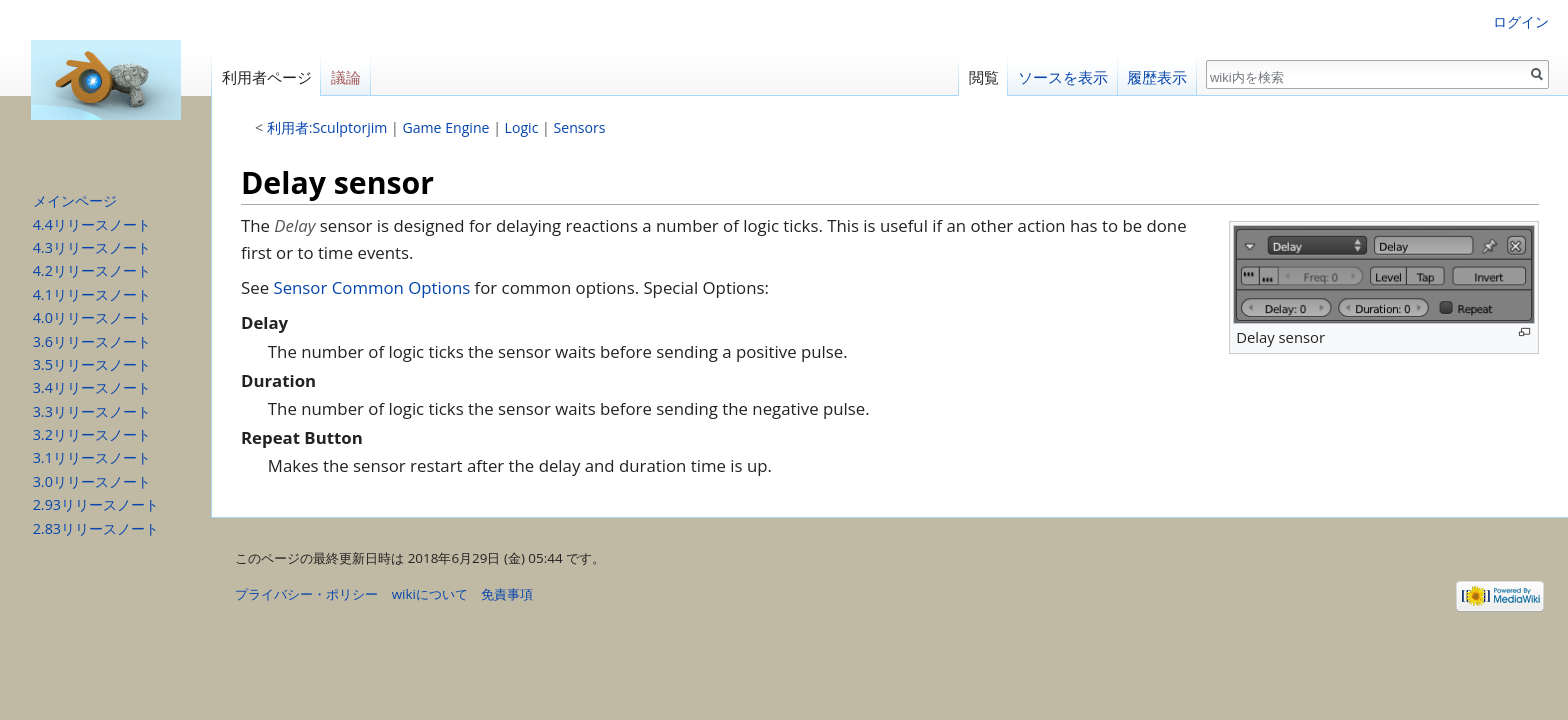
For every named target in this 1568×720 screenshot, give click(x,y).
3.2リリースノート (92, 434)
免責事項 (507, 594)
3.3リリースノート (92, 411)
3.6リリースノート (92, 341)
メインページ (75, 200)
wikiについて (430, 594)
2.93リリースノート (96, 504)
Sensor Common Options (371, 287)
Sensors (580, 127)
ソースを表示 (1063, 77)
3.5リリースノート (92, 364)
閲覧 (984, 77)
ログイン (1521, 21)
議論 (346, 77)
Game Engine (445, 127)
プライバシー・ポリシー (306, 594)
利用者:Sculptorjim (327, 127)
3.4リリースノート (92, 387)
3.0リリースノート (92, 481)
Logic (522, 127)
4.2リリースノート (92, 270)
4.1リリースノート (92, 294)
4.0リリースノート (92, 317)
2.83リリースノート (96, 528)
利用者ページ (267, 77)
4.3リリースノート (92, 247)
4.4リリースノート (92, 224)
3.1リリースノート (92, 457)
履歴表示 (1157, 77)
